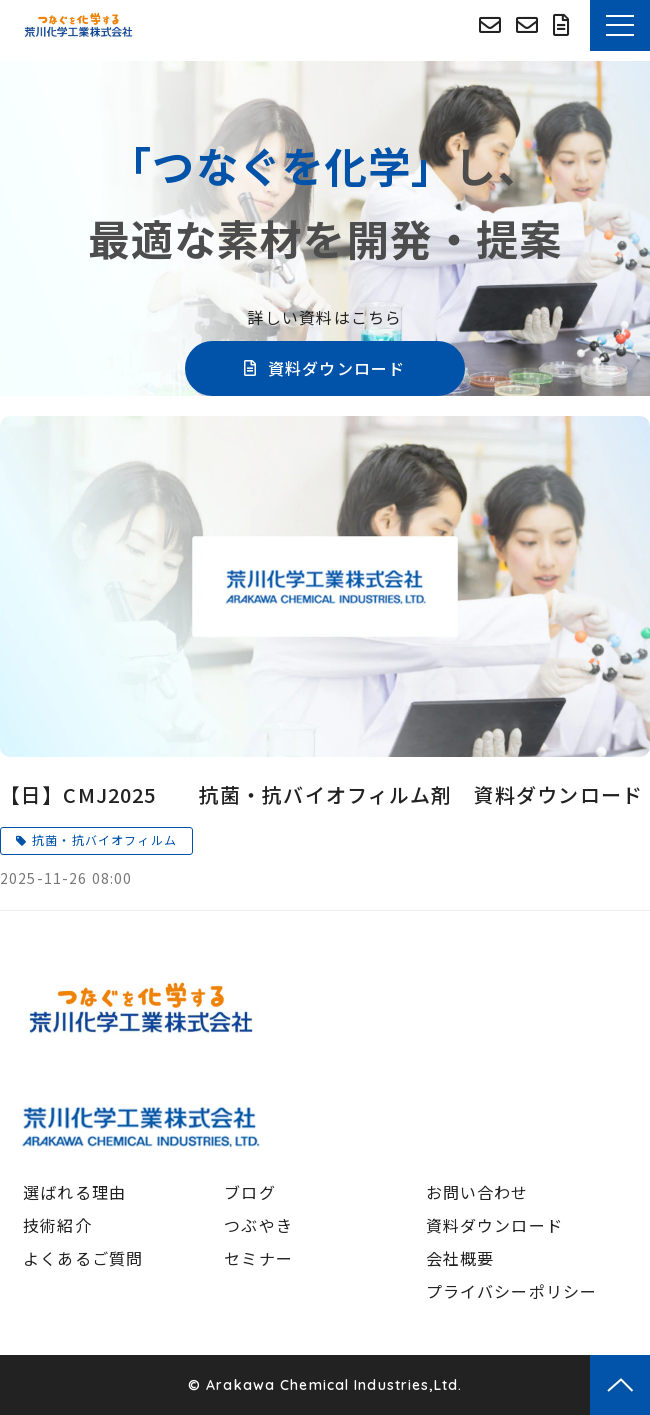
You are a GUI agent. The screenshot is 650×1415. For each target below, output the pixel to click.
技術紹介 (57, 1225)
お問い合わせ (529, 25)
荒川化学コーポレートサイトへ (492, 25)
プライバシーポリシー (512, 1291)
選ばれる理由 (74, 1192)
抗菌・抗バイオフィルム (104, 839)
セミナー (258, 1258)
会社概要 (460, 1258)
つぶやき (258, 1225)
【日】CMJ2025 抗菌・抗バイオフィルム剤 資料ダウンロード (321, 794)
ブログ (249, 1192)
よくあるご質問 (83, 1258)
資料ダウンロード (564, 25)
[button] (620, 25)
